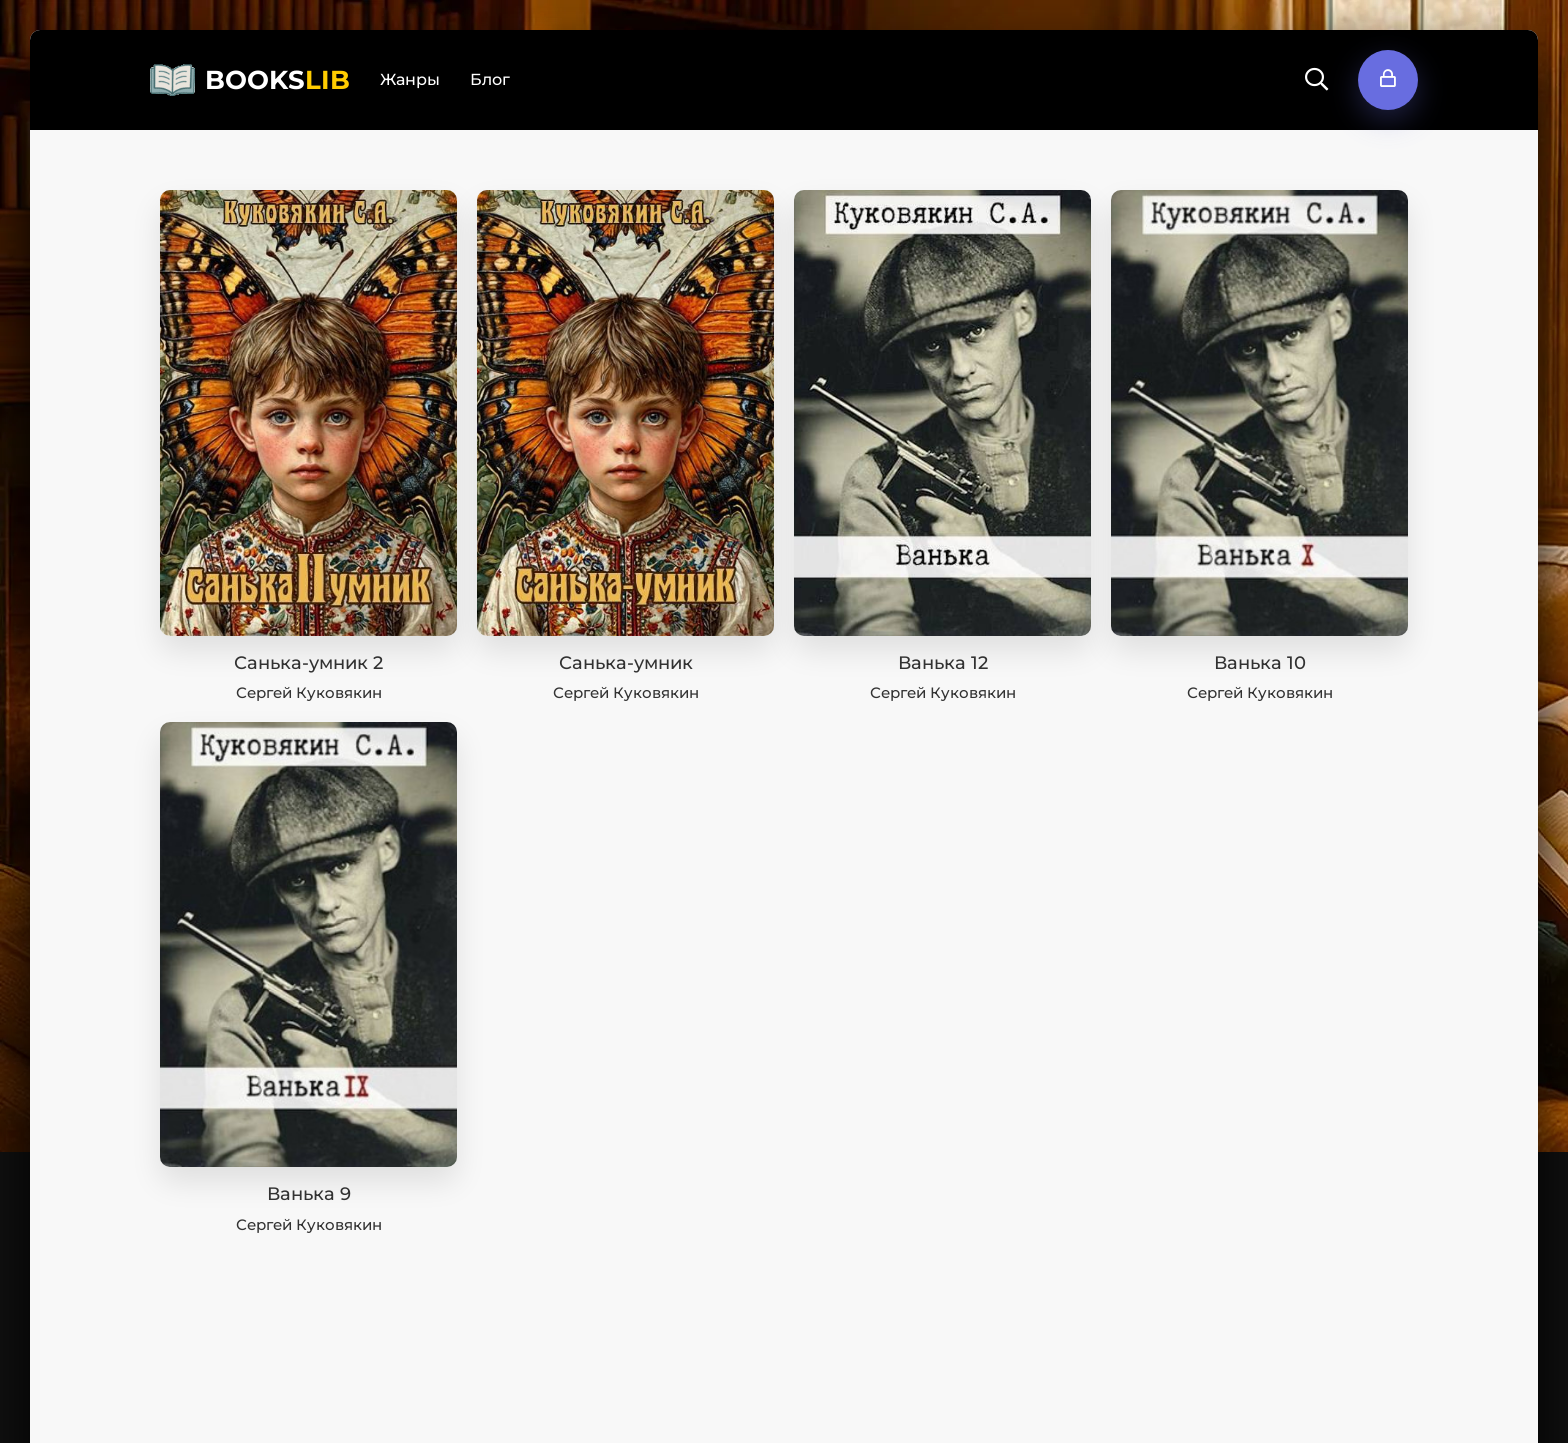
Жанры (410, 79)
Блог (490, 79)
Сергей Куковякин (309, 692)
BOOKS (277, 80)
